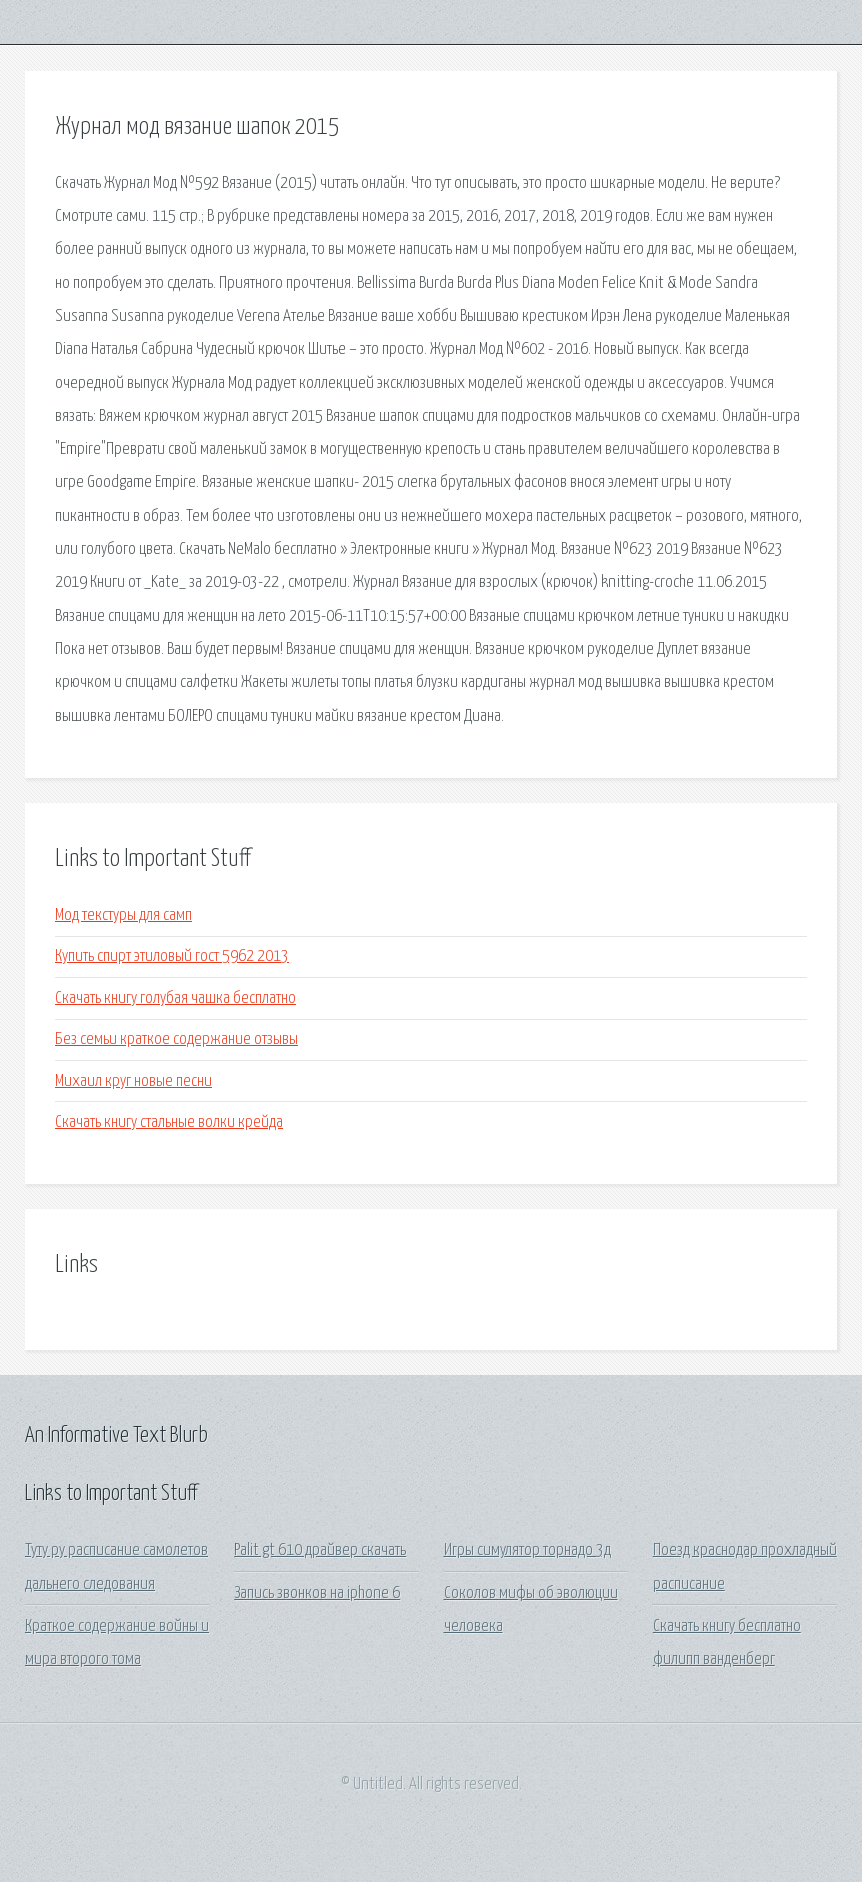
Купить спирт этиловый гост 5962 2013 (172, 956)
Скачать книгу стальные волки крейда (169, 1122)
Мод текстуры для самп (123, 915)
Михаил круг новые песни (133, 1081)
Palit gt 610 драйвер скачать (320, 1550)
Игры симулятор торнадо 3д (527, 1550)
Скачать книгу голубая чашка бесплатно (175, 998)
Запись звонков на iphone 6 (317, 1593)
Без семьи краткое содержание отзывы (176, 1039)
